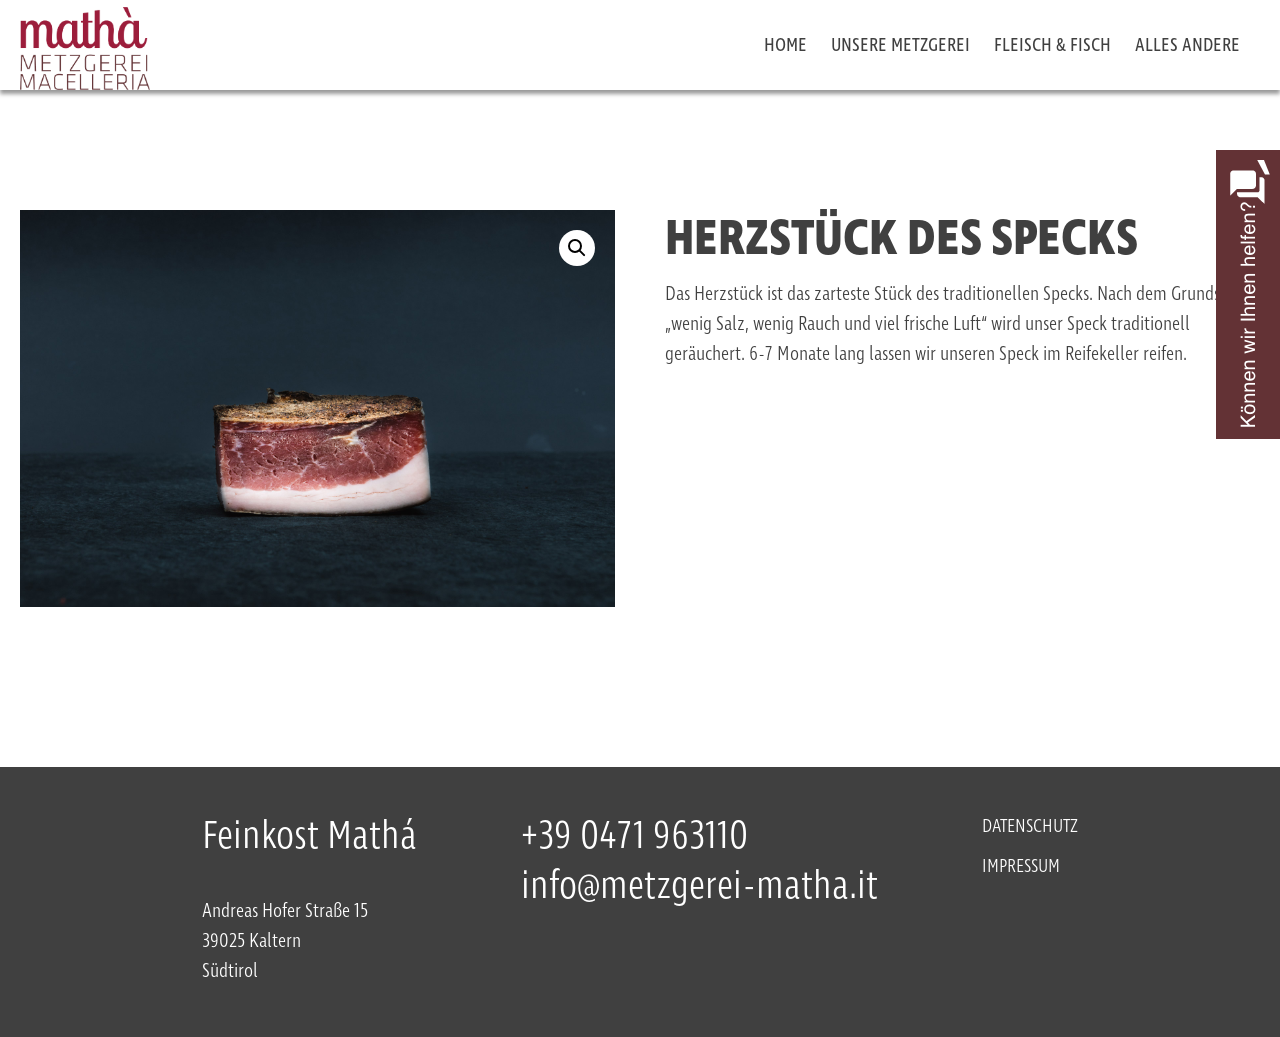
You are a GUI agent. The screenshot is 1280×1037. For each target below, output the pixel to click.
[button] (577, 248)
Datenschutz (1030, 826)
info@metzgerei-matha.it (699, 886)
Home (785, 45)
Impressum (1021, 866)
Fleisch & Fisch (1052, 45)
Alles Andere (1187, 45)
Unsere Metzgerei (900, 45)
